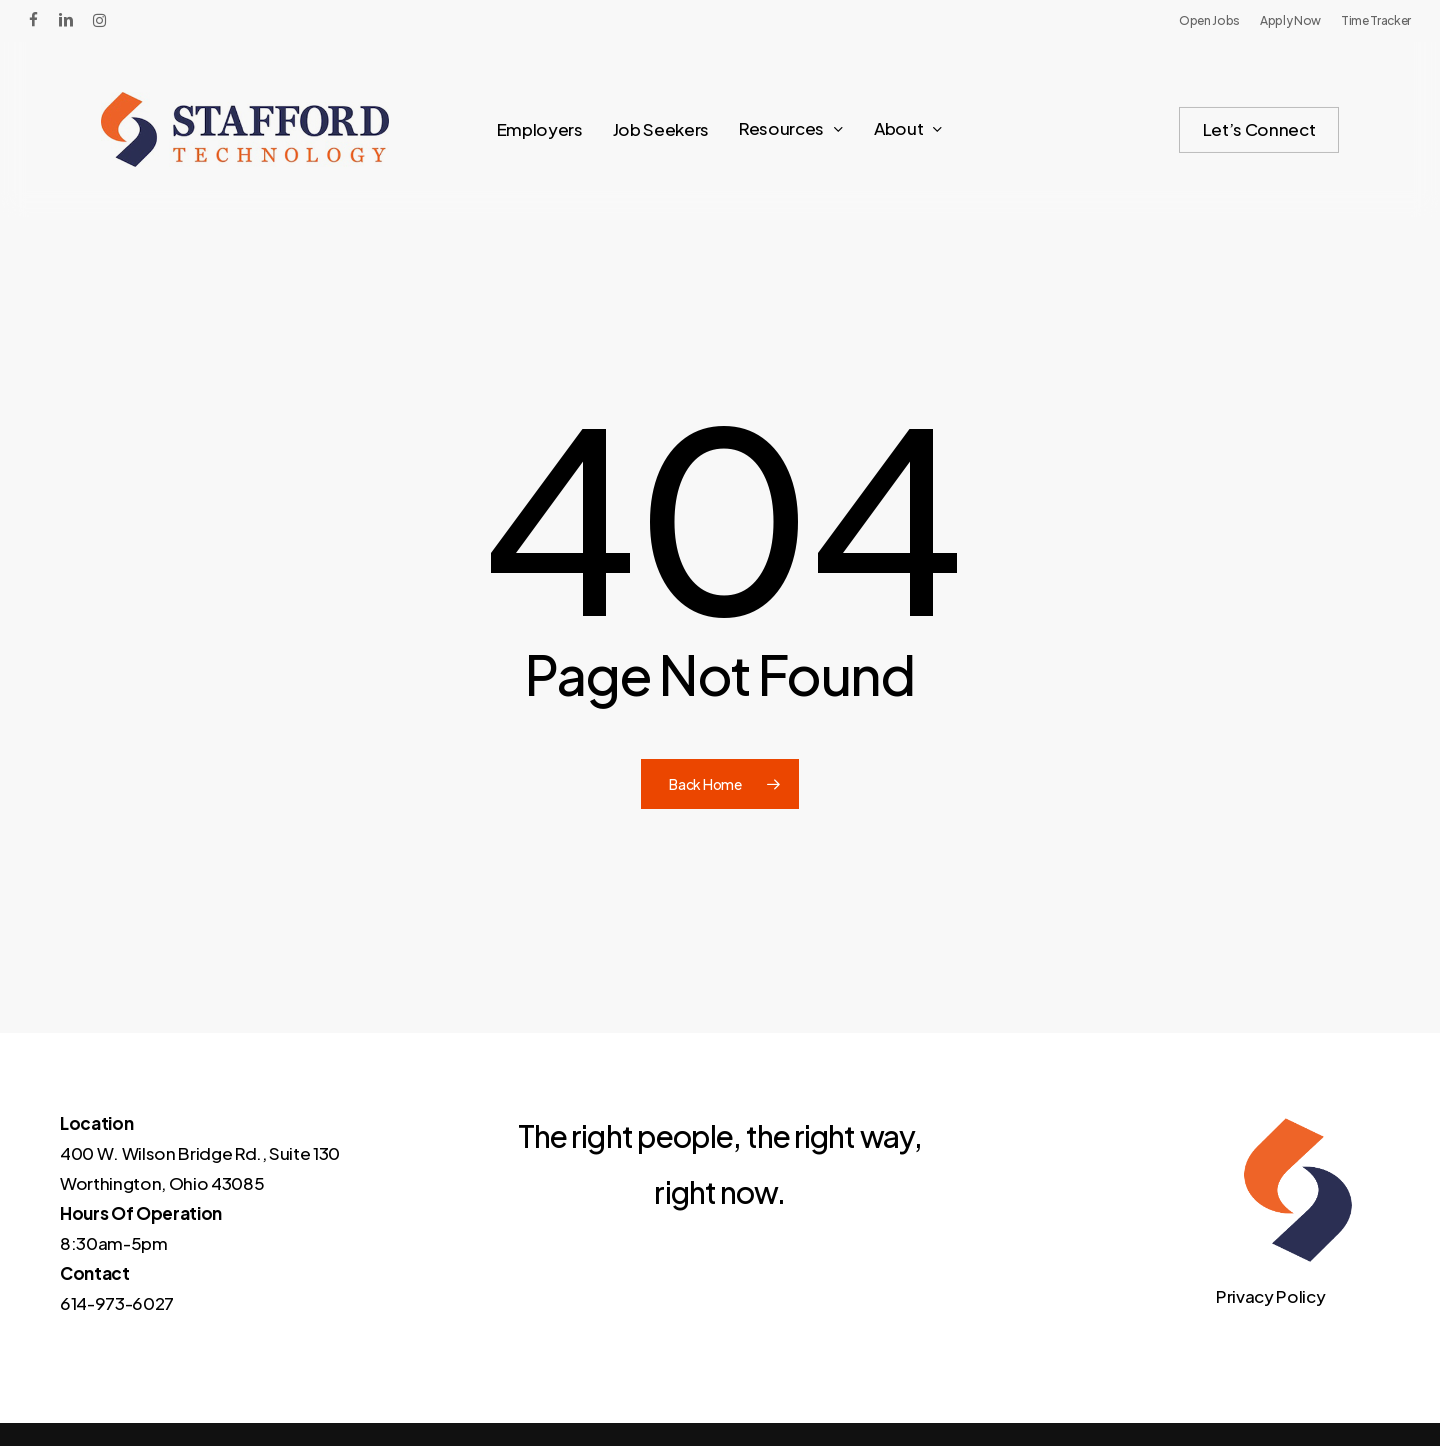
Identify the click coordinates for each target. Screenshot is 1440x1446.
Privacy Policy (1270, 1296)
